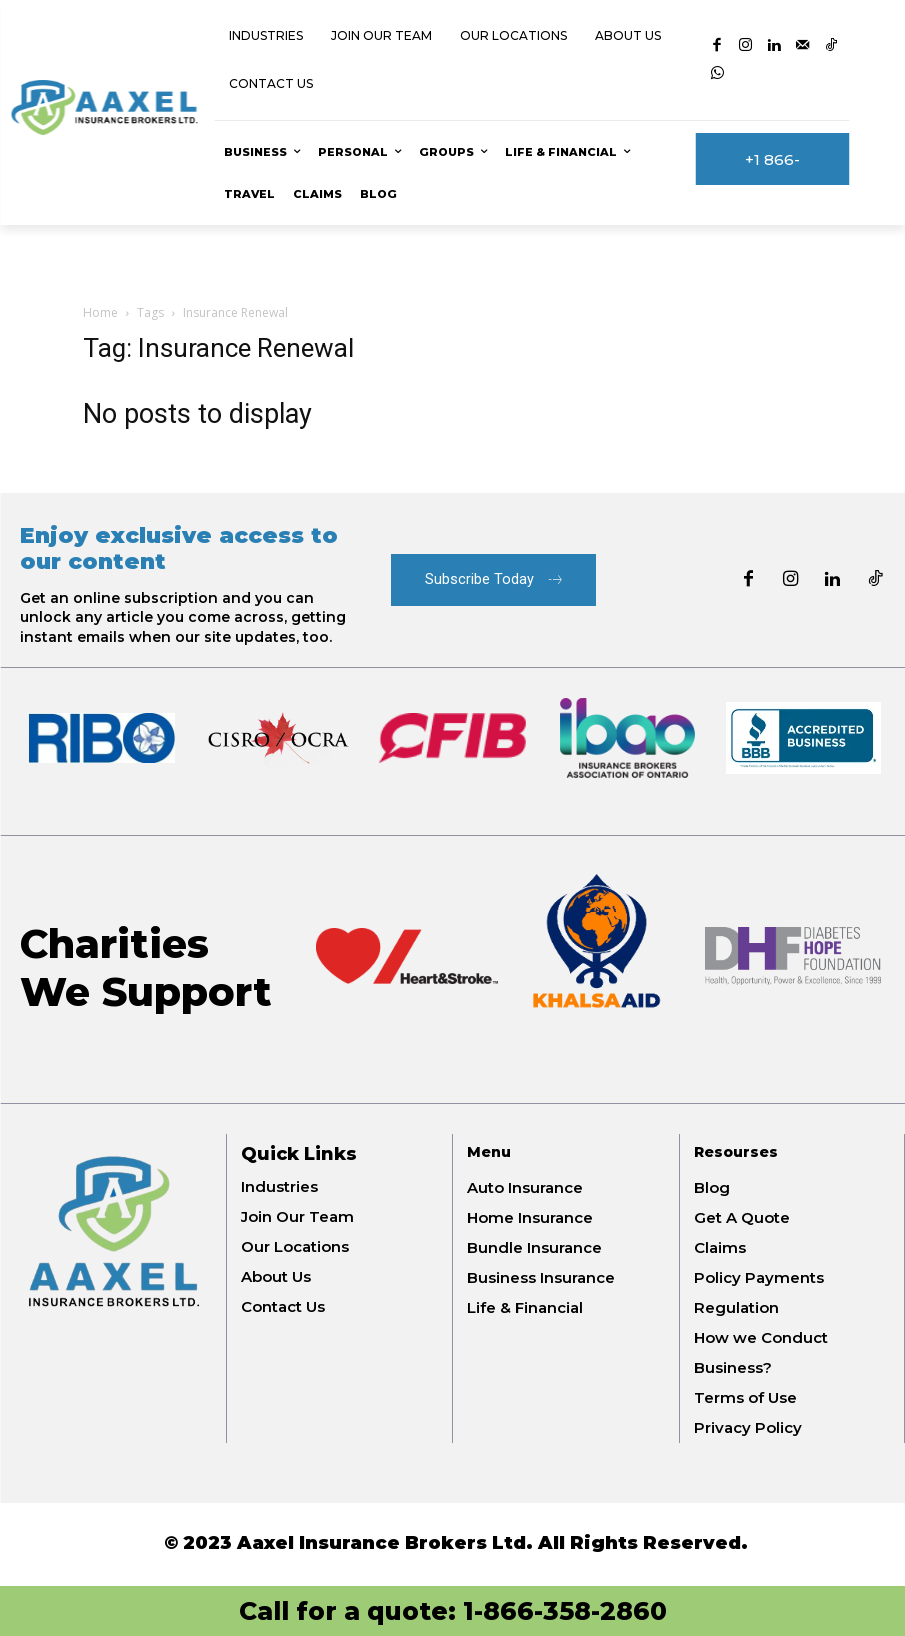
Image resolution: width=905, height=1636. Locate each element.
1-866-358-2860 (565, 1611)
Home (100, 312)
